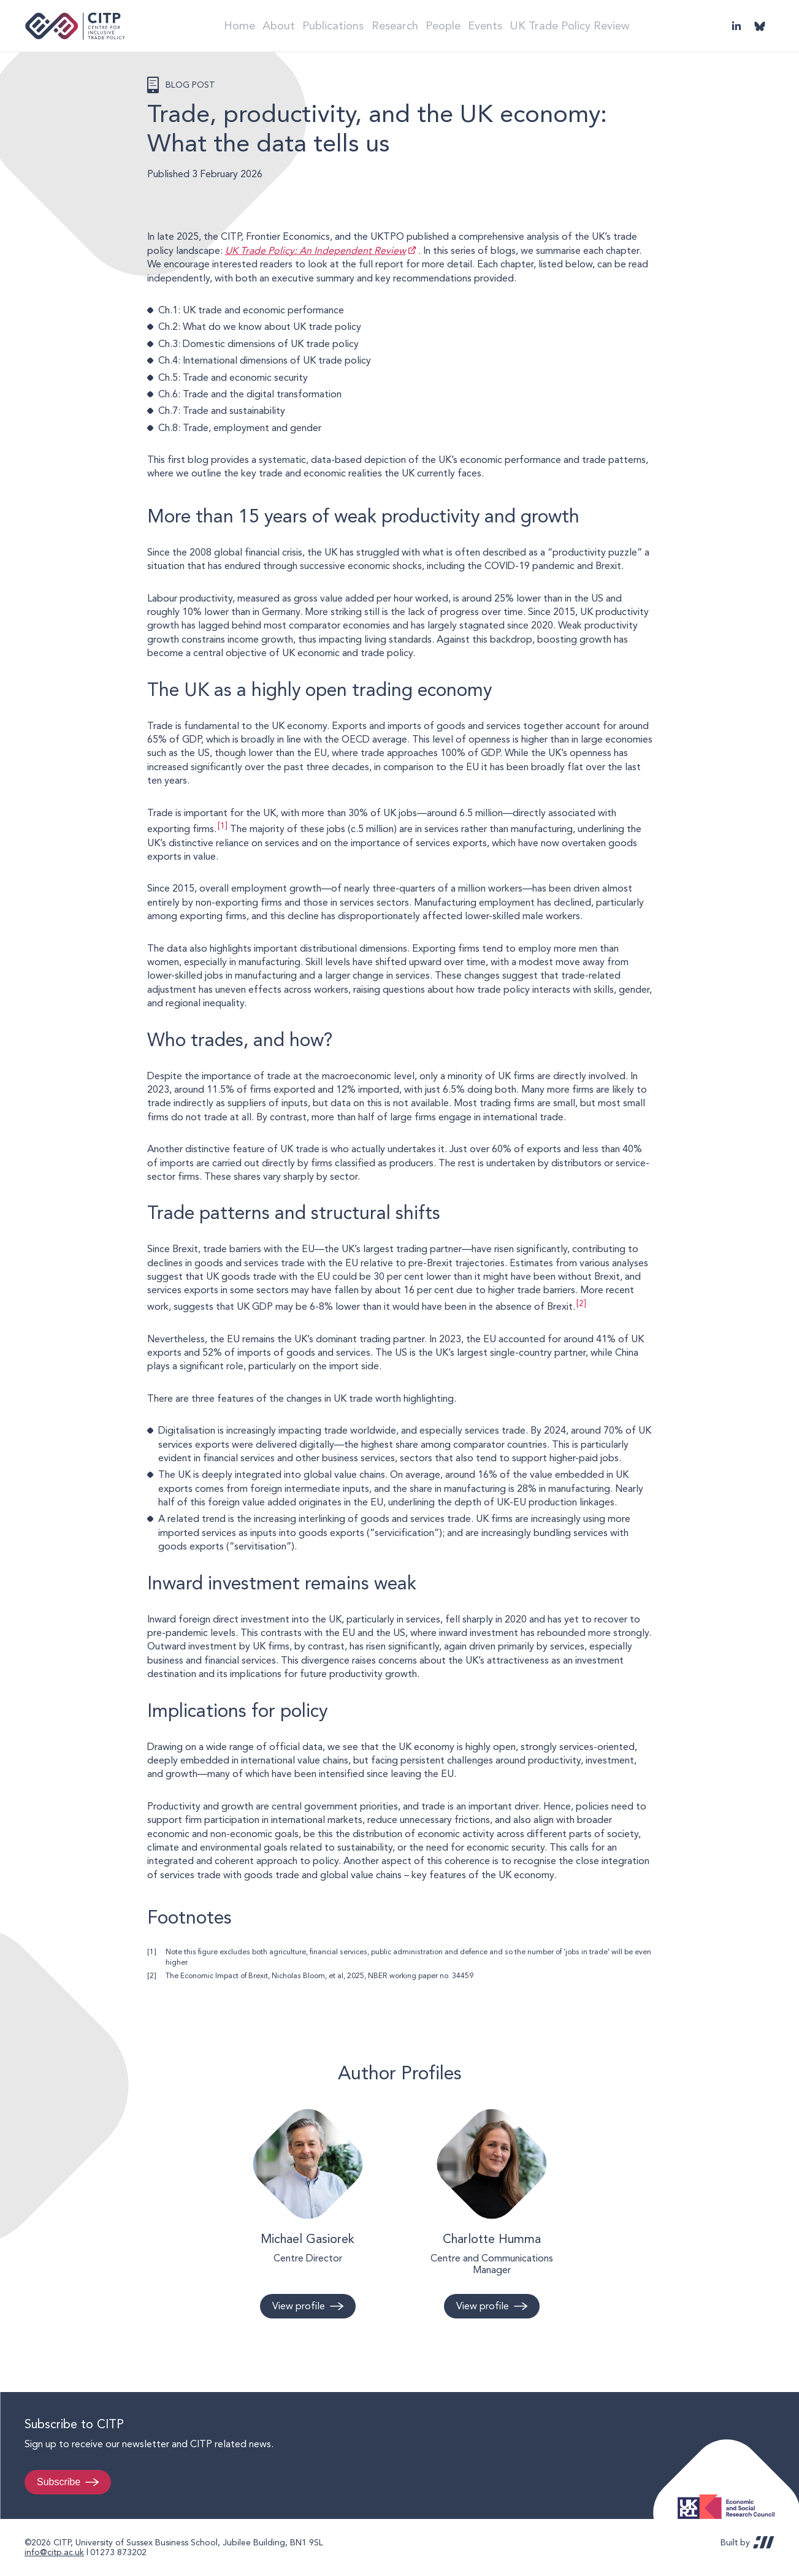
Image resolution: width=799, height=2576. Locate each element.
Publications (333, 25)
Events (501, 25)
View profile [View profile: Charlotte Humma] (482, 2306)
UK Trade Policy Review (586, 25)
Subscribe (58, 2482)
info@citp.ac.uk (54, 2552)
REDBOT (763, 2542)
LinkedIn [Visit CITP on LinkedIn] (736, 25)
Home (229, 25)
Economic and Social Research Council (729, 2497)
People (452, 25)
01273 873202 (118, 2552)
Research (398, 25)
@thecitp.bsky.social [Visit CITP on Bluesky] (759, 25)
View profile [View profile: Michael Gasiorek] (298, 2306)
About (275, 25)
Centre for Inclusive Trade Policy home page (75, 26)
